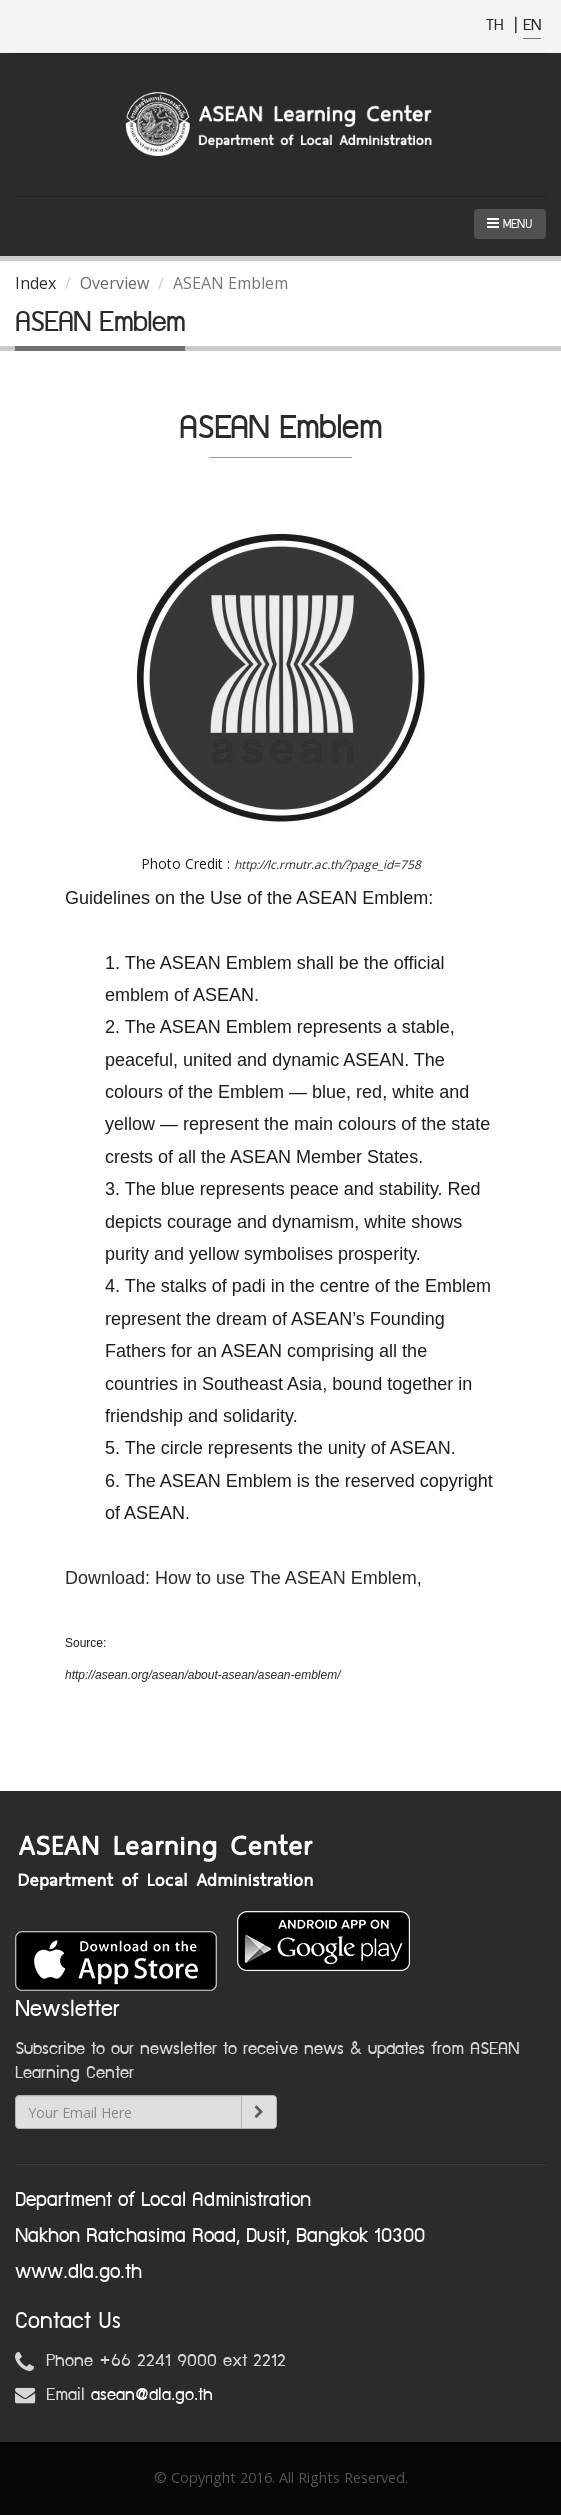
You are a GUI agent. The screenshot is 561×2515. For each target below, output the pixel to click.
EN (532, 25)
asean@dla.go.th (152, 2395)
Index (35, 283)
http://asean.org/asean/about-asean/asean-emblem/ (203, 1675)
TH (497, 25)
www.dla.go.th (78, 2272)
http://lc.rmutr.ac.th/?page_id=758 (327, 864)
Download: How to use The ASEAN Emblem (241, 1578)
